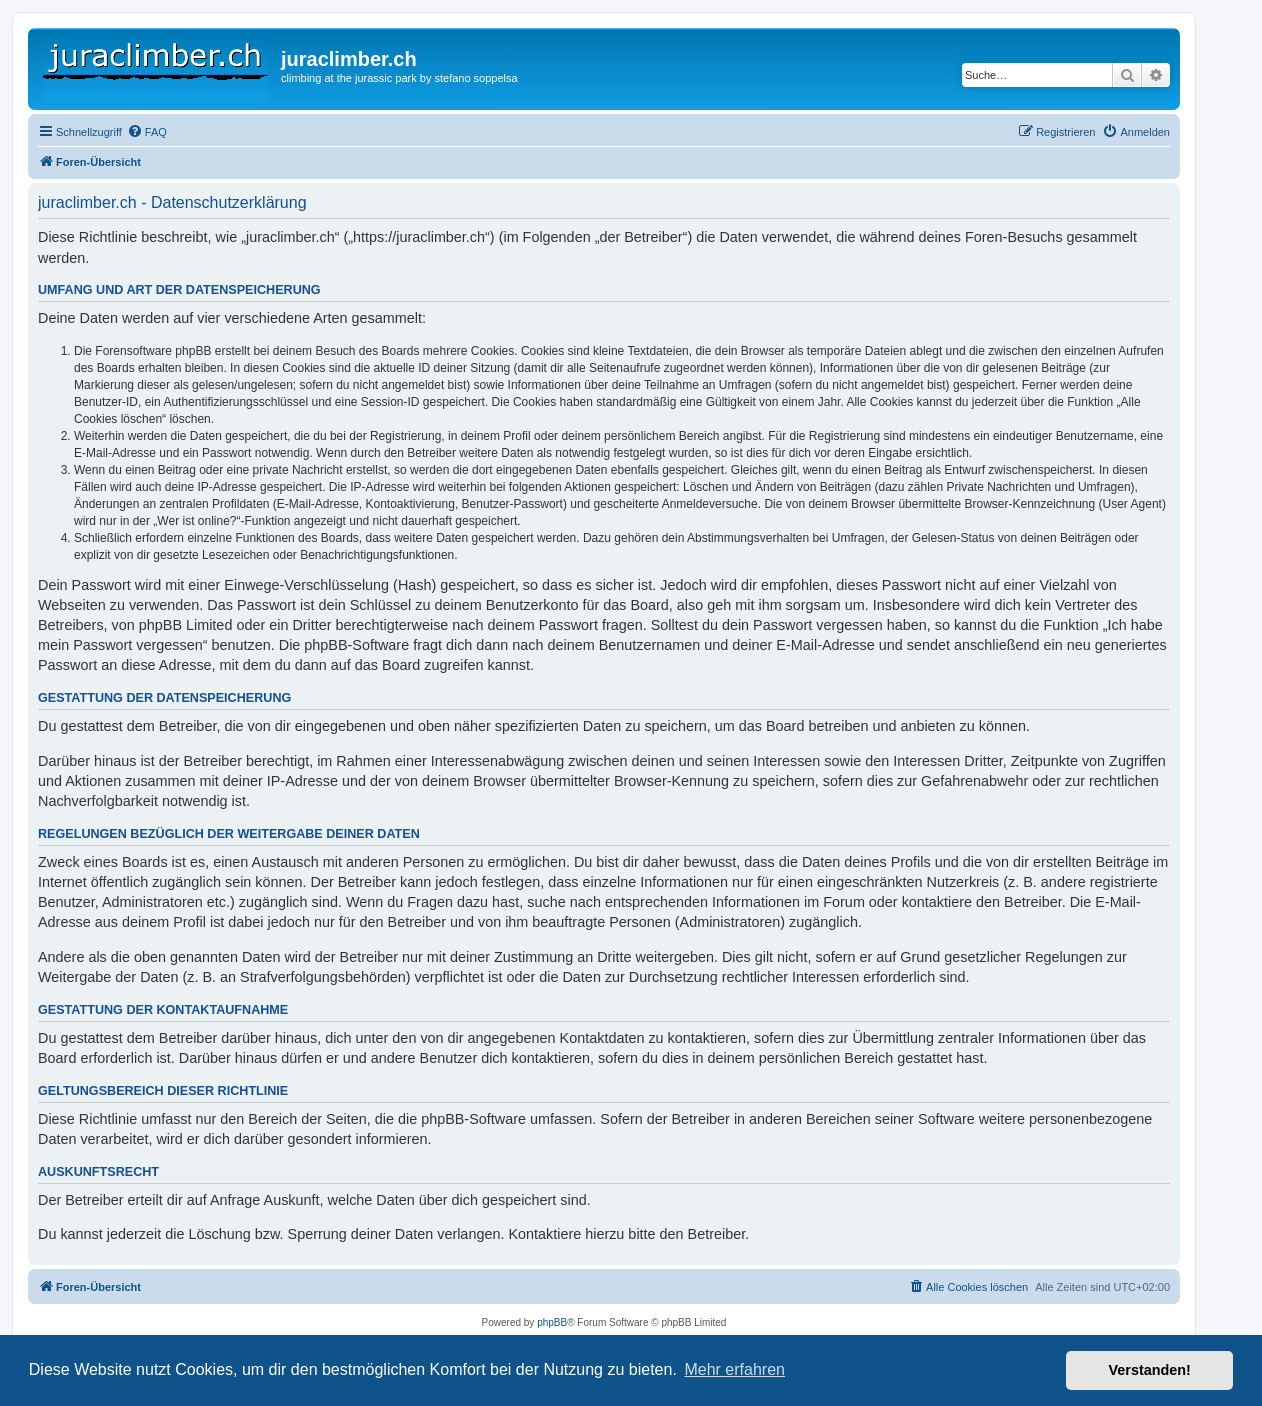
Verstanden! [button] (1150, 1370)
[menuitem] (147, 132)
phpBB (552, 1322)
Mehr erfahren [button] (734, 1369)
